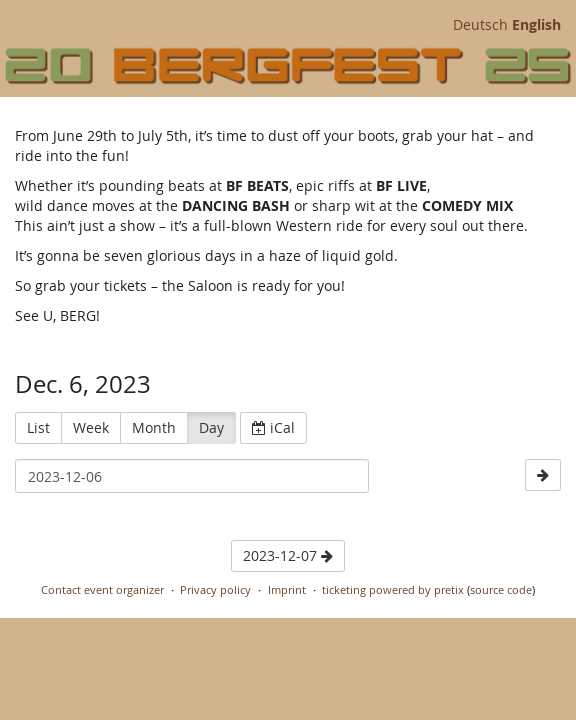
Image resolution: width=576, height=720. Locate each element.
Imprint (287, 589)
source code (501, 589)
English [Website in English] (536, 24)
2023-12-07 (288, 555)
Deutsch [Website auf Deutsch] (480, 24)
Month (154, 427)
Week (91, 427)
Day (211, 427)
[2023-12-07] (543, 475)
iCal (273, 427)
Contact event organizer (102, 589)
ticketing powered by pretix (393, 589)
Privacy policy (215, 589)
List (38, 427)
